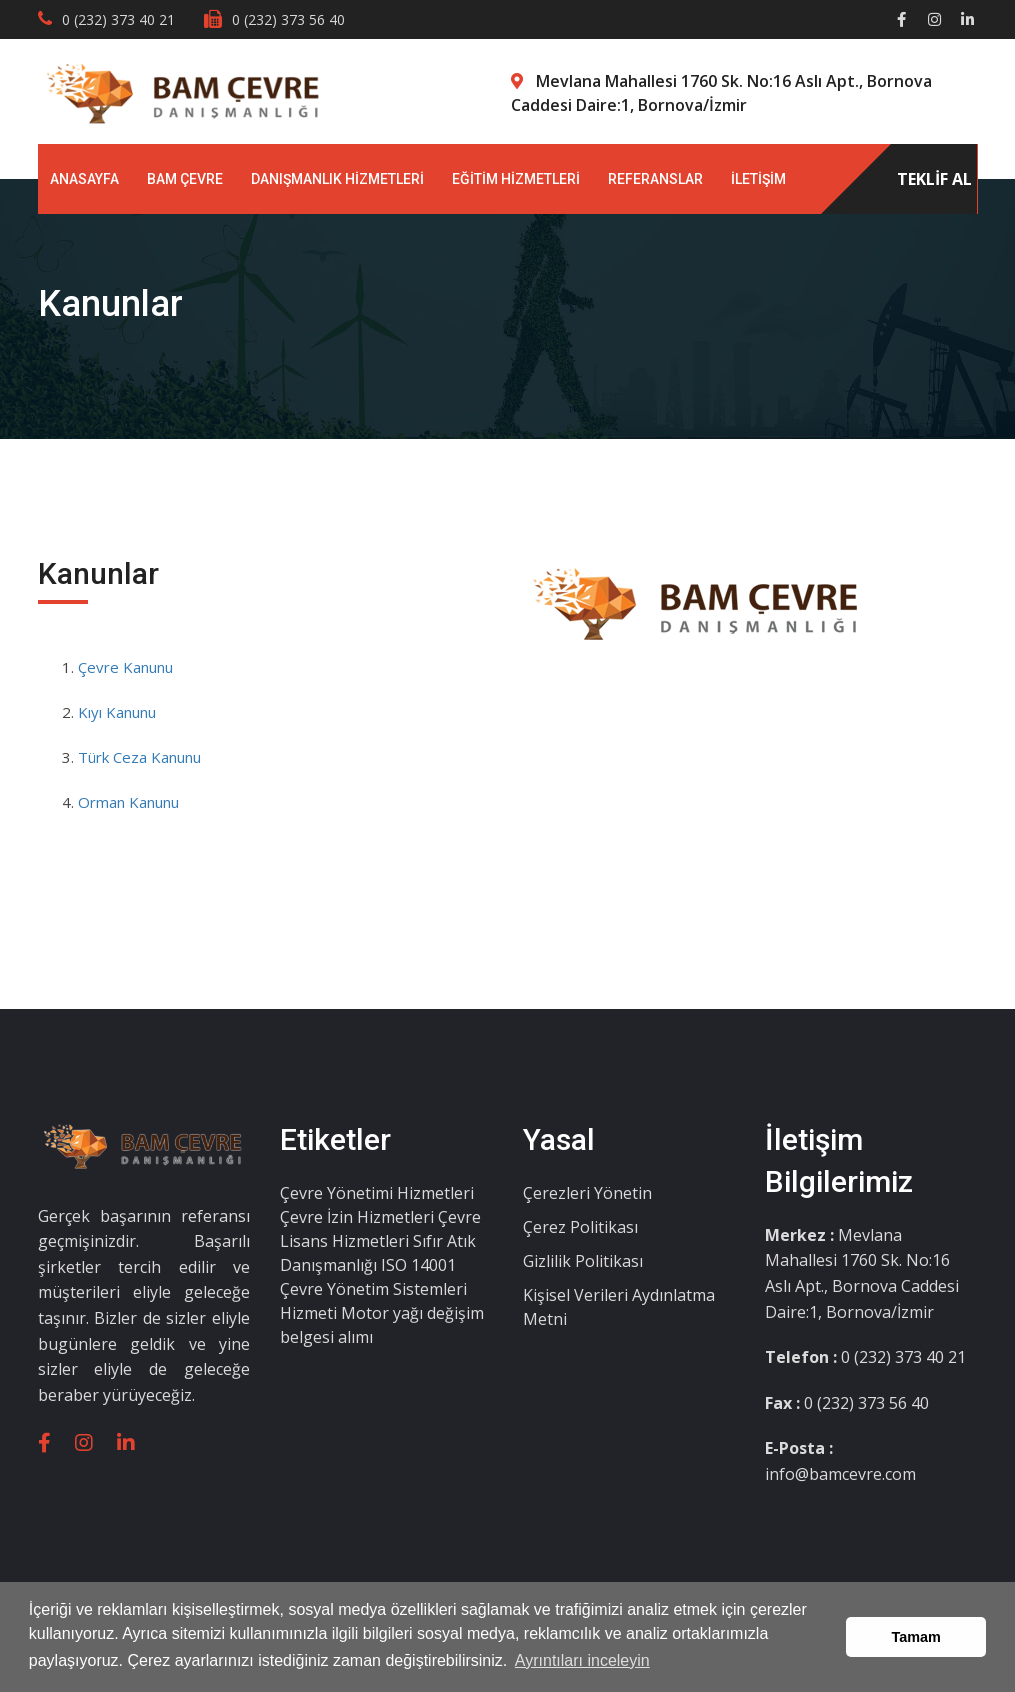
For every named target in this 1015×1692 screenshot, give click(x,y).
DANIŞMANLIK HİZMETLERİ (337, 179)
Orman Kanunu (128, 802)
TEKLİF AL (934, 179)
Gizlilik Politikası (583, 1261)
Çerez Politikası (580, 1227)
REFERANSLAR (655, 179)
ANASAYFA (84, 179)
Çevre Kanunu (125, 667)
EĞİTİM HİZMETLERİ (516, 179)
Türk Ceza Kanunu (139, 757)
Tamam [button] (916, 1637)
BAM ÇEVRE (185, 179)
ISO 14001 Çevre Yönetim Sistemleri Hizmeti (373, 1289)
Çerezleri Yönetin (587, 1193)
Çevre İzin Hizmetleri (359, 1217)
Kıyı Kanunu (117, 712)
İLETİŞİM (758, 179)
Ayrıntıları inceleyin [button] (582, 1660)
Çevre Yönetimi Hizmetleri (377, 1193)
